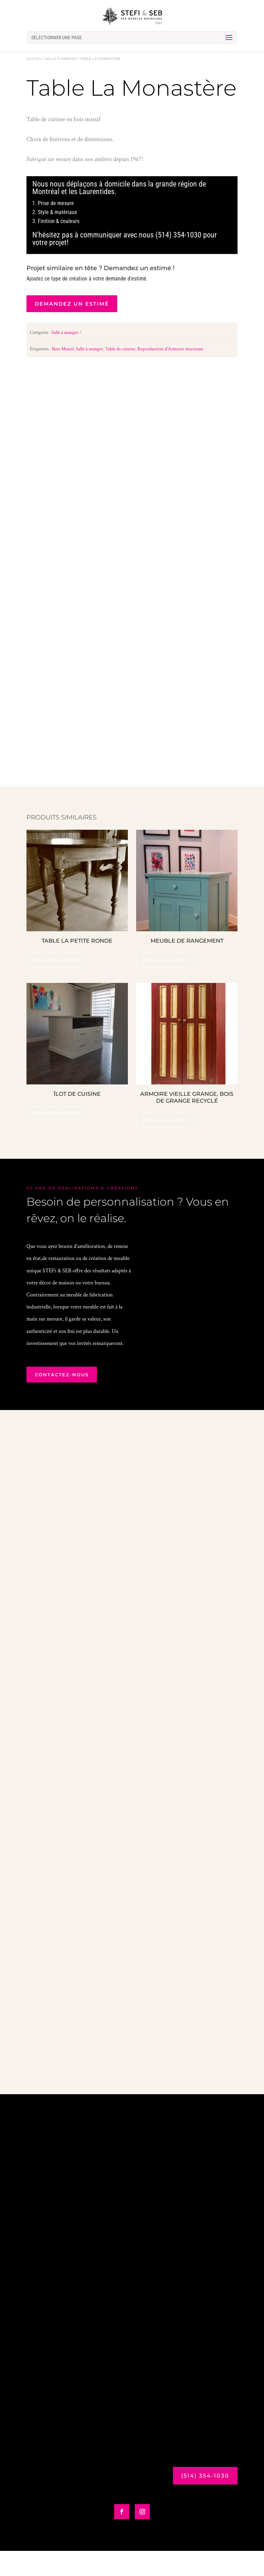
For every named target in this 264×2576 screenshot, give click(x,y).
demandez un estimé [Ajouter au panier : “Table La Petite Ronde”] (56, 985)
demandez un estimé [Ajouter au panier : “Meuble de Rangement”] (165, 985)
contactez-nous (62, 1399)
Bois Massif (63, 349)
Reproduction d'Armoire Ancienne (171, 349)
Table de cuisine (120, 349)
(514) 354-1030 (205, 2505)
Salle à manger (61, 58)
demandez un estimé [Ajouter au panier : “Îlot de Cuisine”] (56, 1138)
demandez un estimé (72, 303)
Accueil (34, 58)
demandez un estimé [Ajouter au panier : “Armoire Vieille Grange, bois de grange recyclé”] (165, 1145)
